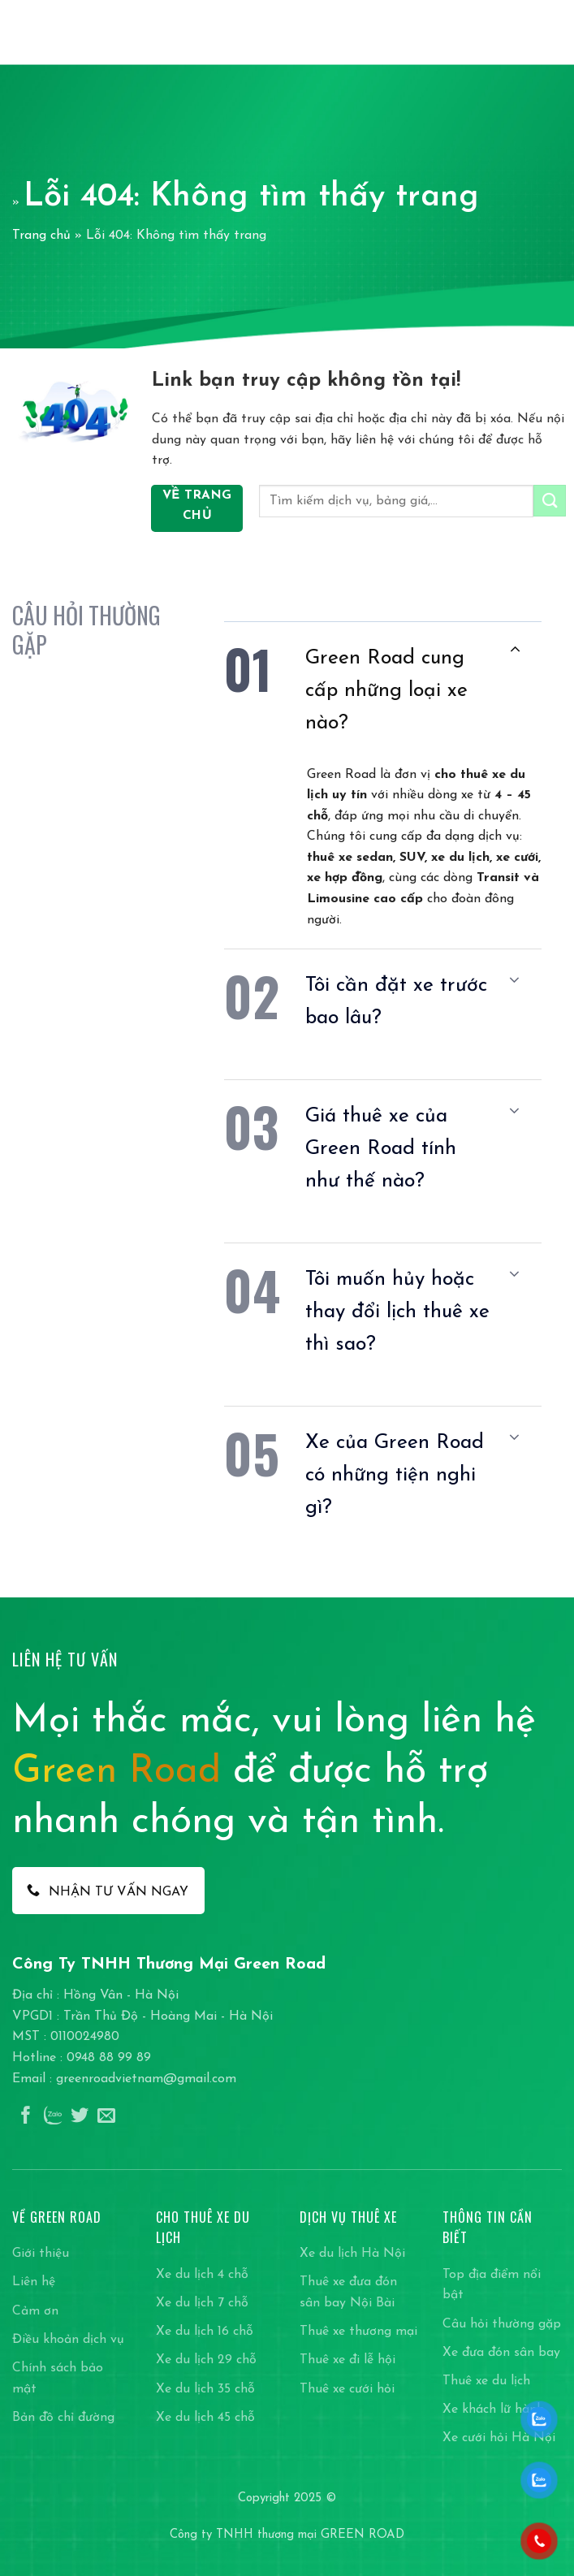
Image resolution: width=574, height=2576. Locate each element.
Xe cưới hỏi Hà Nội (498, 2437)
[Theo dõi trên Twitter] (79, 2117)
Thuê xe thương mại (358, 2331)
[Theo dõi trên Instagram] (53, 2117)
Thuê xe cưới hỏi (347, 2389)
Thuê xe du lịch (486, 2381)
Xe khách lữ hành (493, 2409)
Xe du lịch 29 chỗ (206, 2359)
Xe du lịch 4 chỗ (202, 2274)
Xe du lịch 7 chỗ (202, 2303)
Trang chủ (41, 235)
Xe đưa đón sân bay (501, 2352)
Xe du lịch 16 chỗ (204, 2331)
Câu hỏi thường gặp (501, 2324)
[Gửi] (549, 500)
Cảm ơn (35, 2311)
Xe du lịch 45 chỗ (205, 2417)
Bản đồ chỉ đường (63, 2417)
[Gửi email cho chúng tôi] (106, 2117)
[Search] (524, 32)
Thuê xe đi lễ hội (347, 2359)
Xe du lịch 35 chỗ (205, 2389)
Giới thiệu (40, 2253)
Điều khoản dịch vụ (68, 2339)
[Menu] (552, 32)
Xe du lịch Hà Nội (352, 2253)
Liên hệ (33, 2282)
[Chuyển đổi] (514, 649)
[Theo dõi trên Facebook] (26, 2117)
